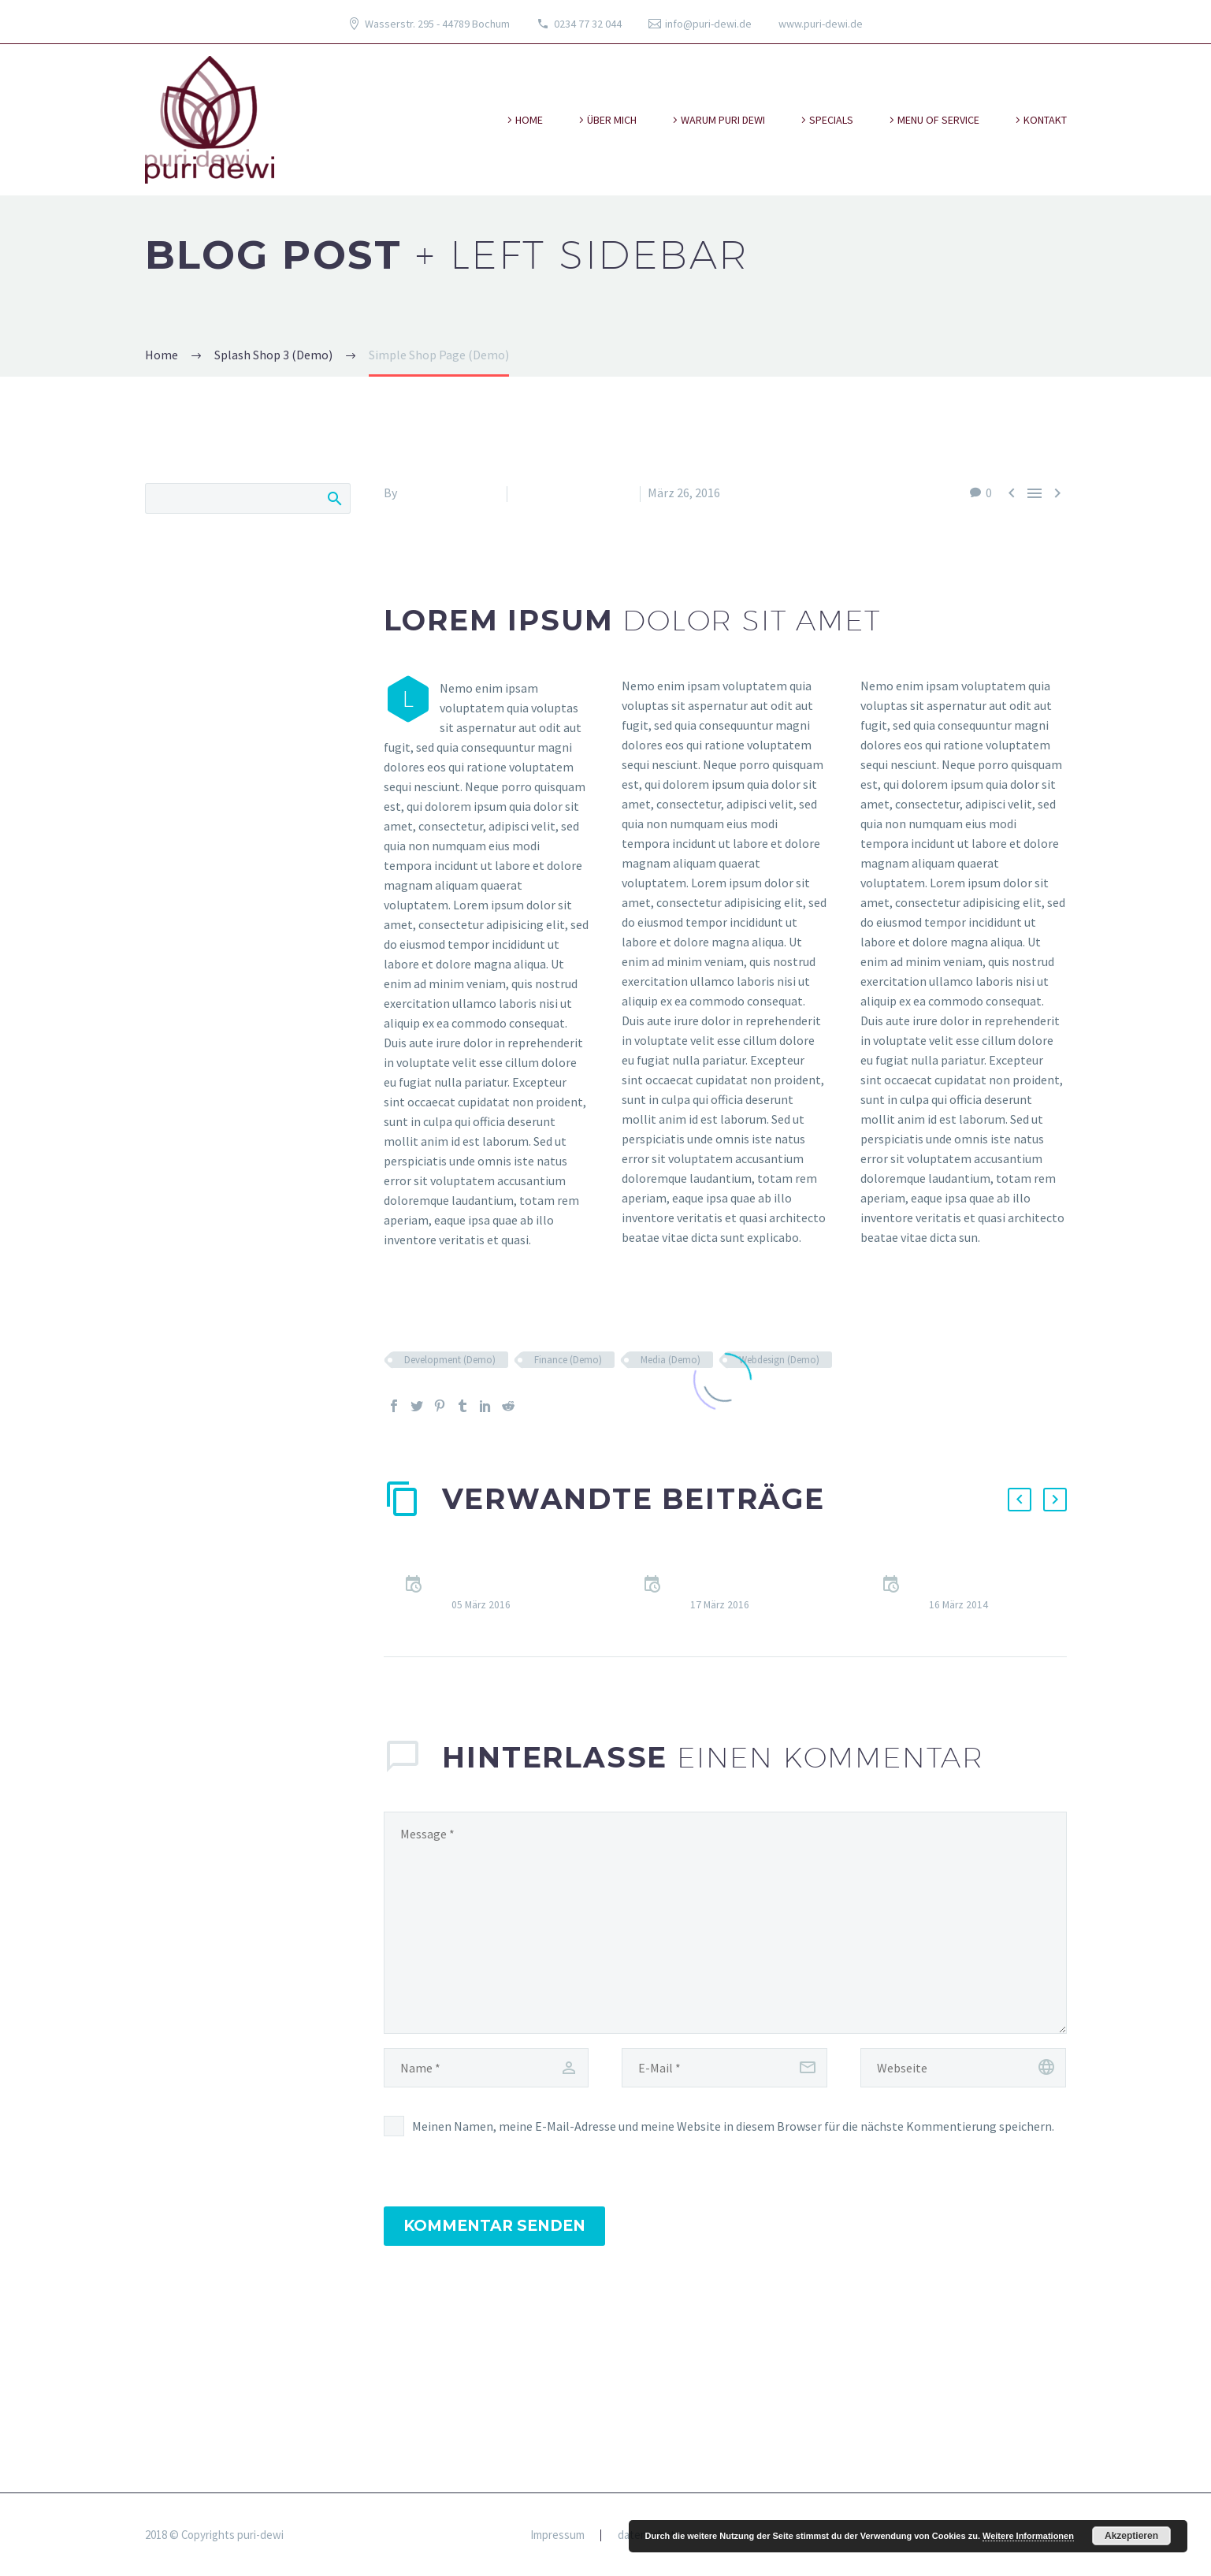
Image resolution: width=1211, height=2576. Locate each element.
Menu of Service (938, 120)
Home (529, 120)
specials (831, 120)
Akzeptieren (1131, 2535)
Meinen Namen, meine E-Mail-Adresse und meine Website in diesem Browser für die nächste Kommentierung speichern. (733, 2126)
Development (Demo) (450, 1359)
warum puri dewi (723, 120)
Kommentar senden (494, 2226)
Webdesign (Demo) (779, 1359)
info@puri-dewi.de (708, 24)
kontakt (1045, 120)
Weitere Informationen (1028, 2536)
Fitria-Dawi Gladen (449, 492)
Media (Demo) (670, 1359)
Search (334, 498)
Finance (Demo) (568, 1359)
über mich (612, 120)
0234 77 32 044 (588, 24)
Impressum (557, 2535)
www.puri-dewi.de (820, 24)
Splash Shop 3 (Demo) (573, 492)
